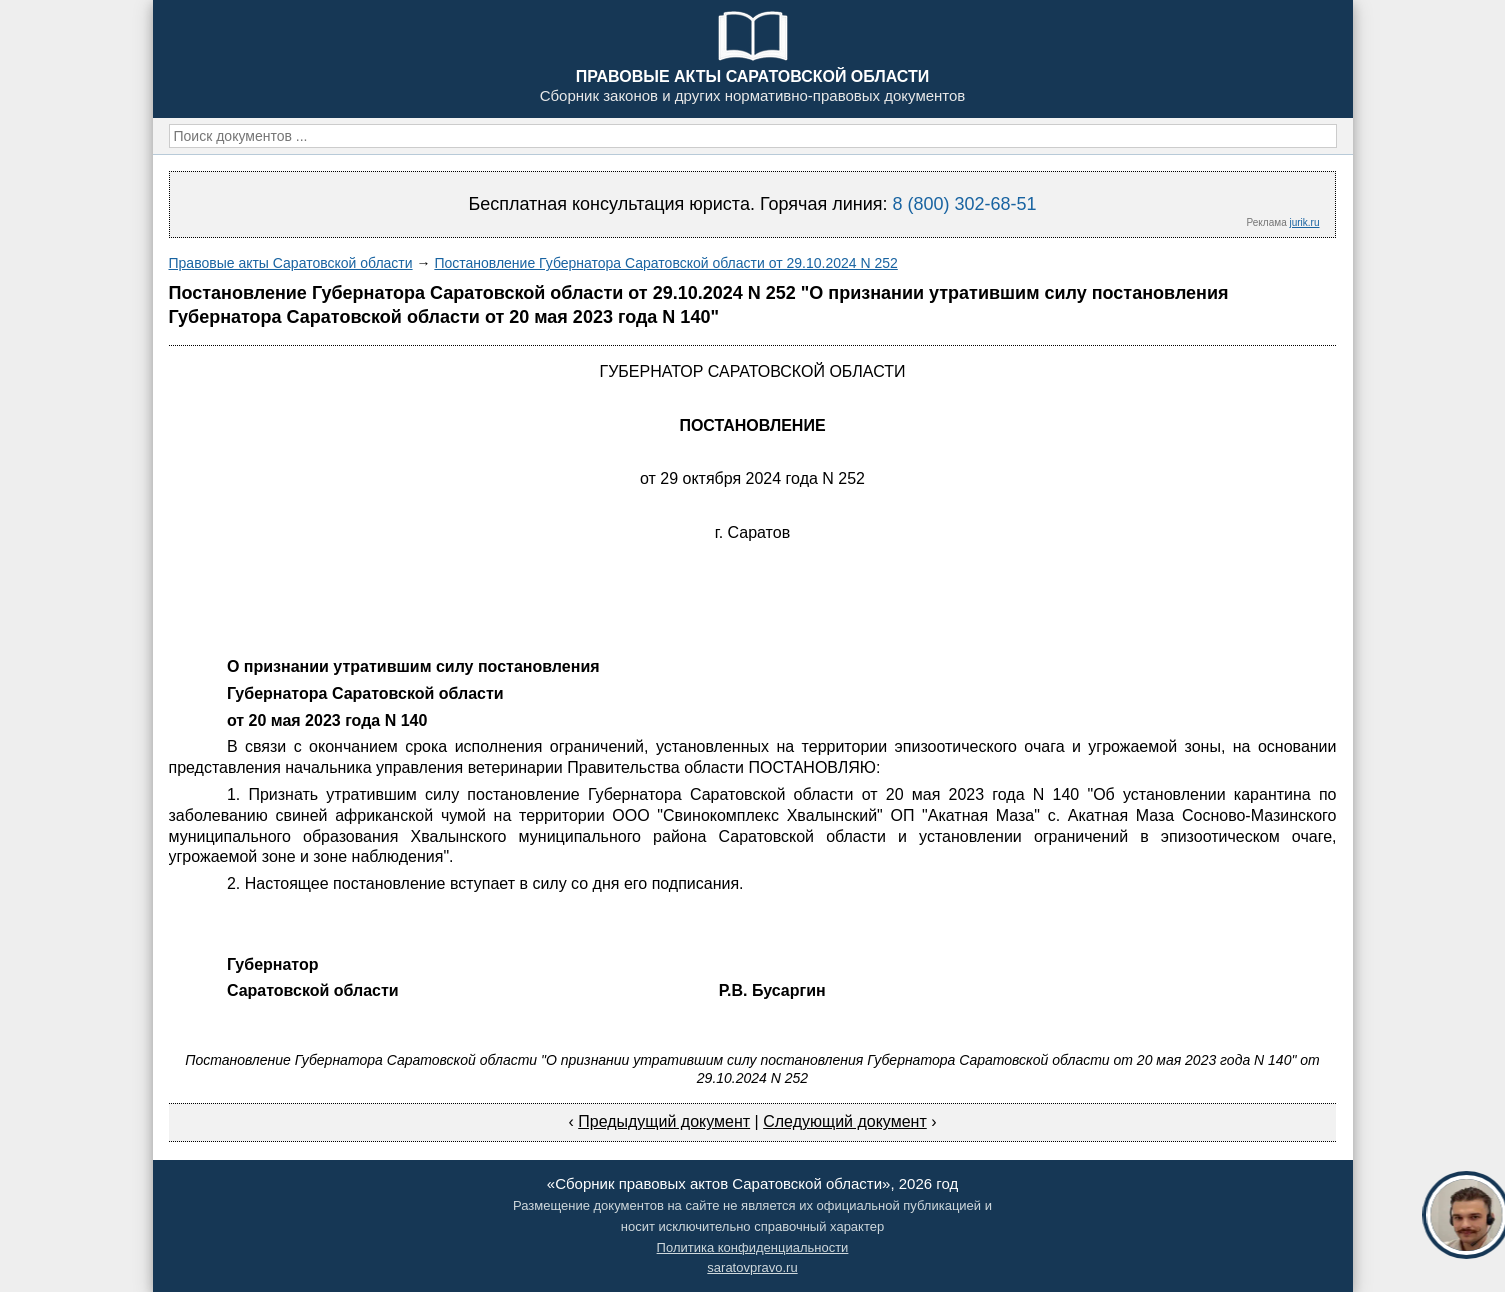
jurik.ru (1304, 222)
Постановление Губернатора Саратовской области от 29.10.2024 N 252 (665, 263)
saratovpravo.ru (752, 1267)
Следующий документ (845, 1121)
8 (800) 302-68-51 (964, 204)
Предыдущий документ (664, 1121)
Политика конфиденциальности (753, 1247)
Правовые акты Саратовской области (291, 263)
